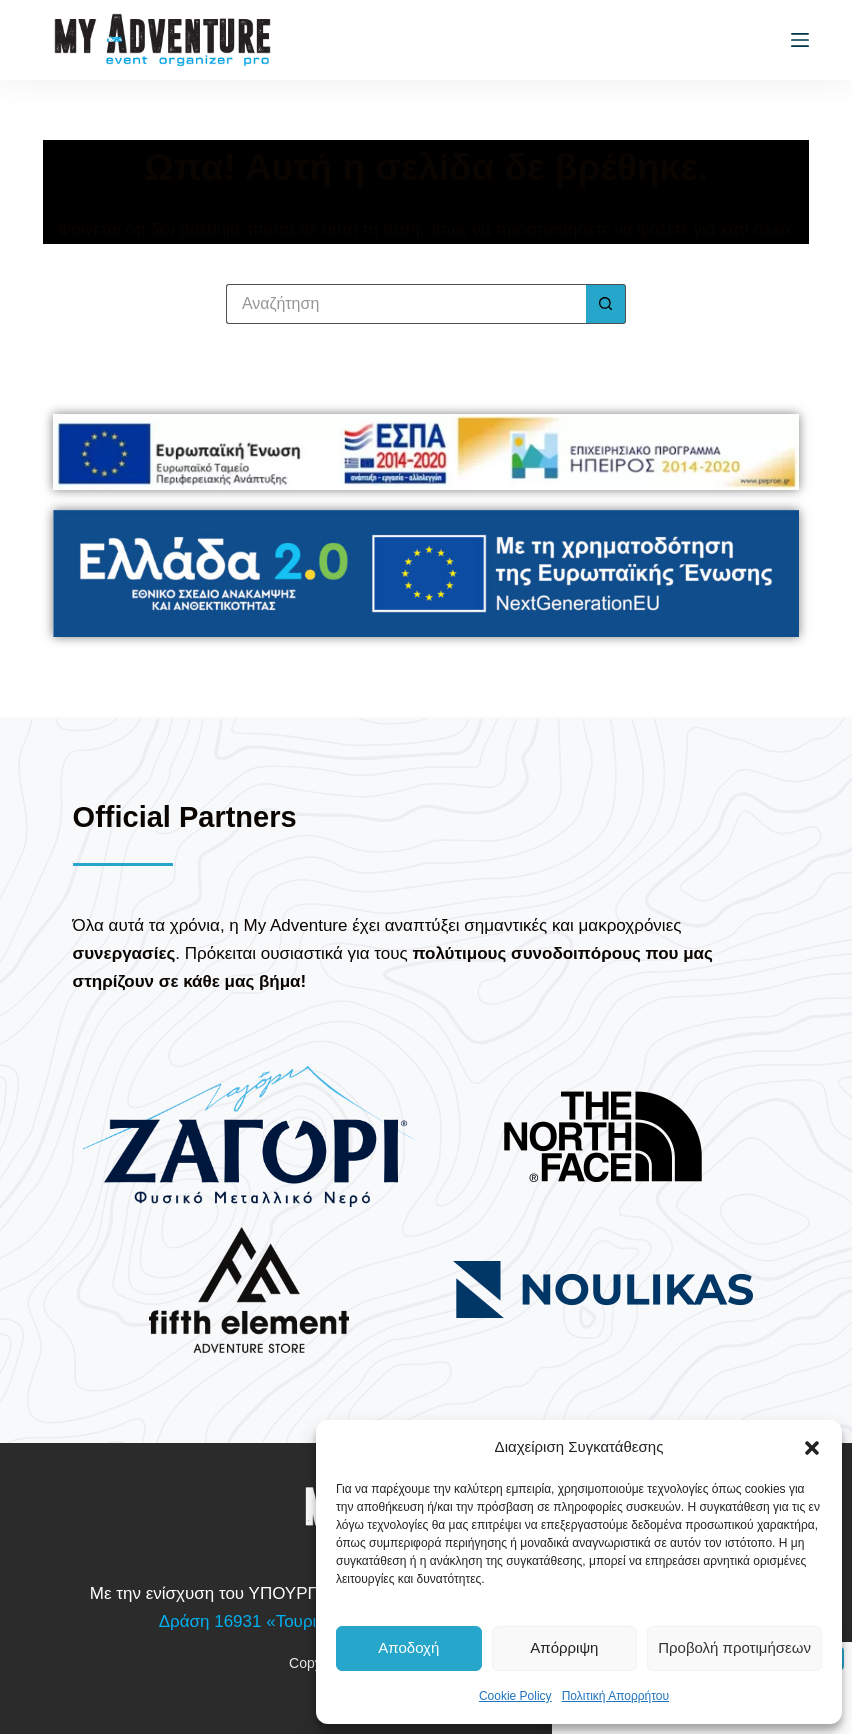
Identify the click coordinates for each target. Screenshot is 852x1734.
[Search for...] (406, 304)
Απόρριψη (564, 1647)
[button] (812, 1448)
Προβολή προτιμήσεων (734, 1647)
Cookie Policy (515, 1696)
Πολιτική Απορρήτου (615, 1696)
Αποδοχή (408, 1647)
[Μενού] (800, 40)
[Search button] (606, 304)
